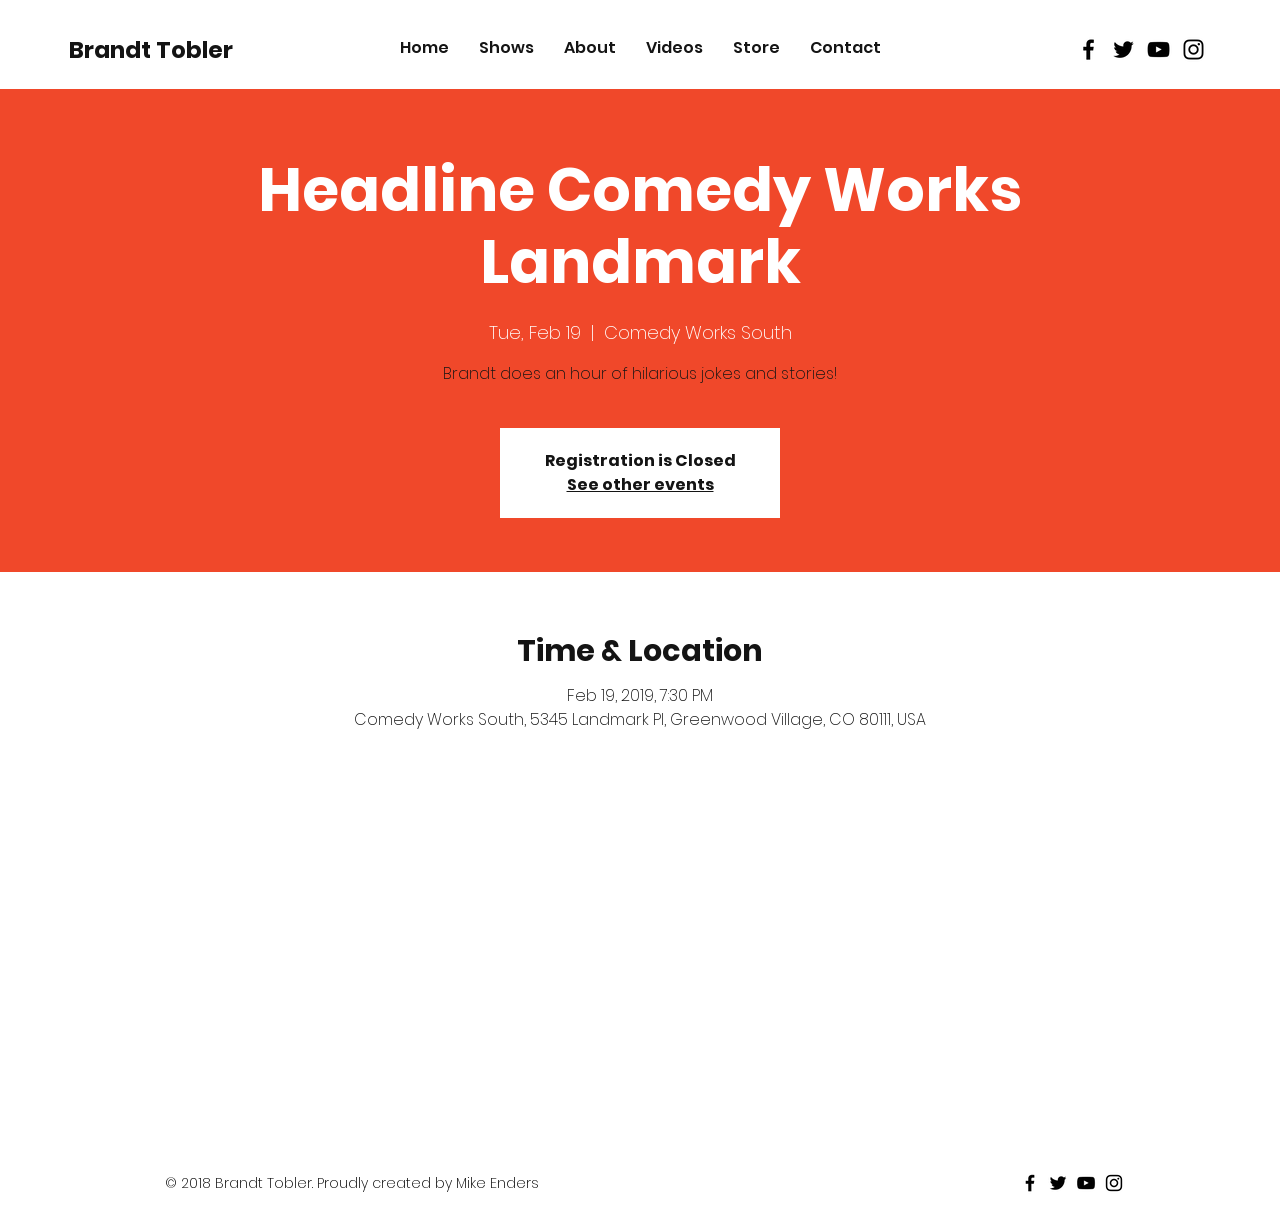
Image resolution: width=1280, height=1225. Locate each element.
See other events (640, 484)
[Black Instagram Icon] (1193, 49)
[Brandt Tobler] (151, 50)
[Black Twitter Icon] (1123, 49)
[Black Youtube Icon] (1158, 49)
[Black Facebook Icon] (1088, 49)
